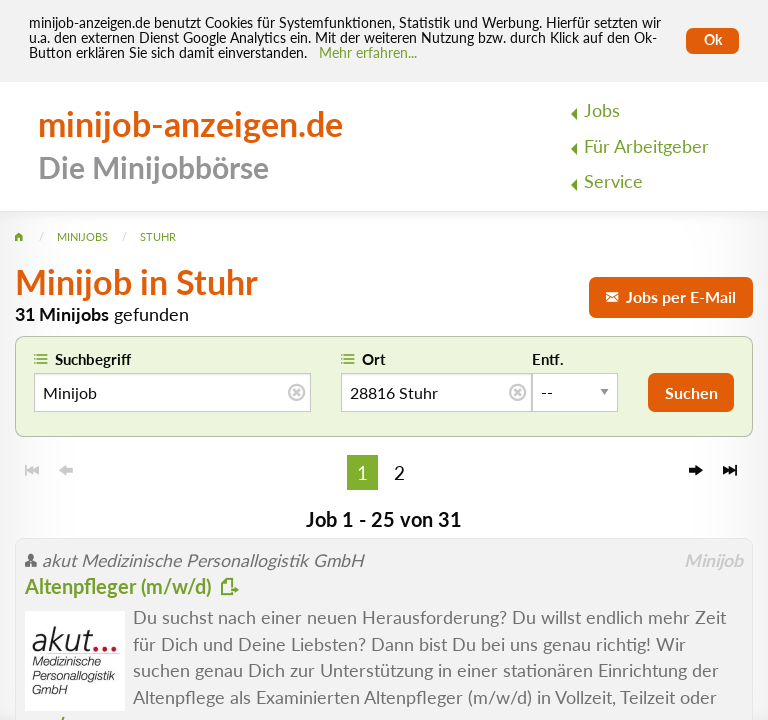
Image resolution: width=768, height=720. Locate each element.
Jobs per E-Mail (671, 296)
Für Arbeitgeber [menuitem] (646, 146)
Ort (374, 359)
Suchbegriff (93, 359)
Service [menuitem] (613, 181)
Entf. (548, 359)
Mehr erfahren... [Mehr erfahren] (368, 53)
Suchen (691, 392)
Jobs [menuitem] (602, 110)
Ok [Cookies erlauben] (713, 40)
